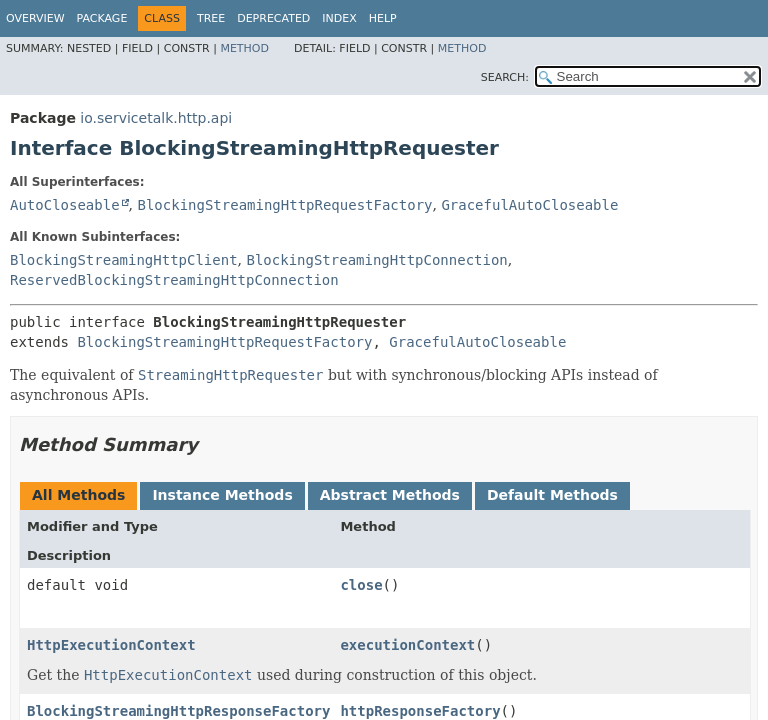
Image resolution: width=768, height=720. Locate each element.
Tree (211, 18)
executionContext (407, 645)
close (361, 585)
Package (102, 18)
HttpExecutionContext (111, 645)
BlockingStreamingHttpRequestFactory (284, 205)
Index (339, 18)
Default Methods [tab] (552, 495)
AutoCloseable (65, 205)
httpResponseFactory (420, 711)
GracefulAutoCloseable (529, 205)
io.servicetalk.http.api (156, 118)
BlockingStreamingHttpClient (124, 260)
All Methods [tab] (78, 495)
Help (383, 18)
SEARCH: (505, 77)
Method (244, 48)
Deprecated (273, 18)
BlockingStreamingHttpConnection (376, 260)
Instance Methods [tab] (222, 495)
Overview (35, 18)
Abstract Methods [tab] (390, 495)
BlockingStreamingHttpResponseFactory (178, 711)
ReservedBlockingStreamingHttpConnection (174, 280)
